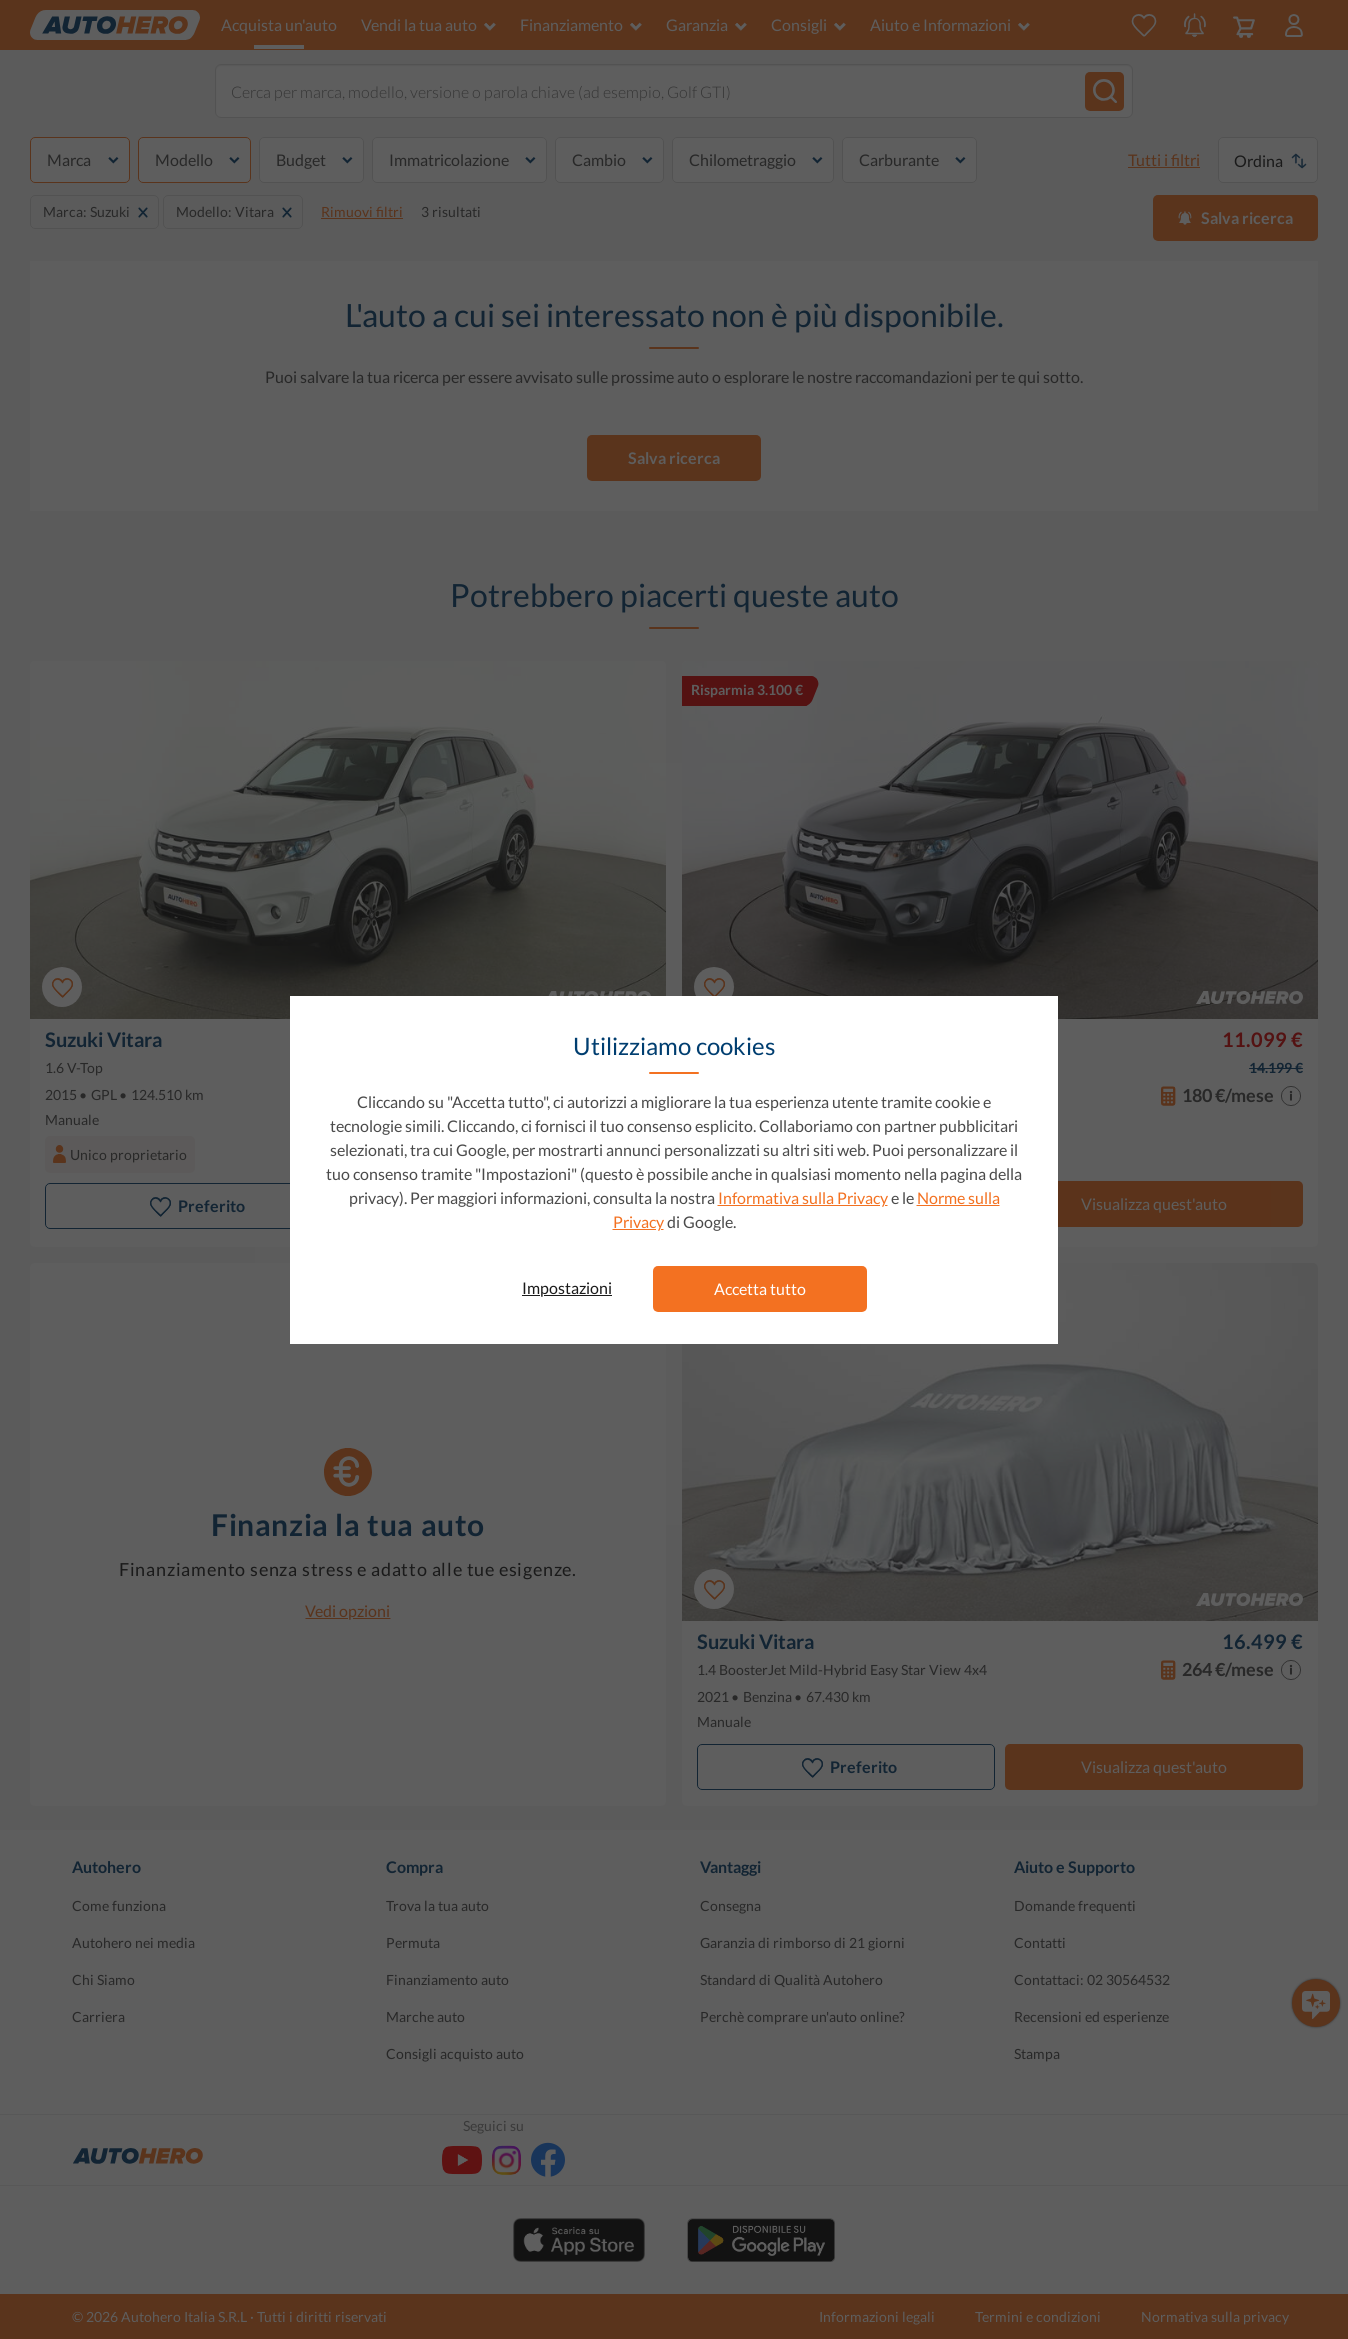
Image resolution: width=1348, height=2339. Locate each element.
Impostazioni (567, 1287)
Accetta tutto (760, 1288)
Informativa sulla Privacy (803, 1197)
